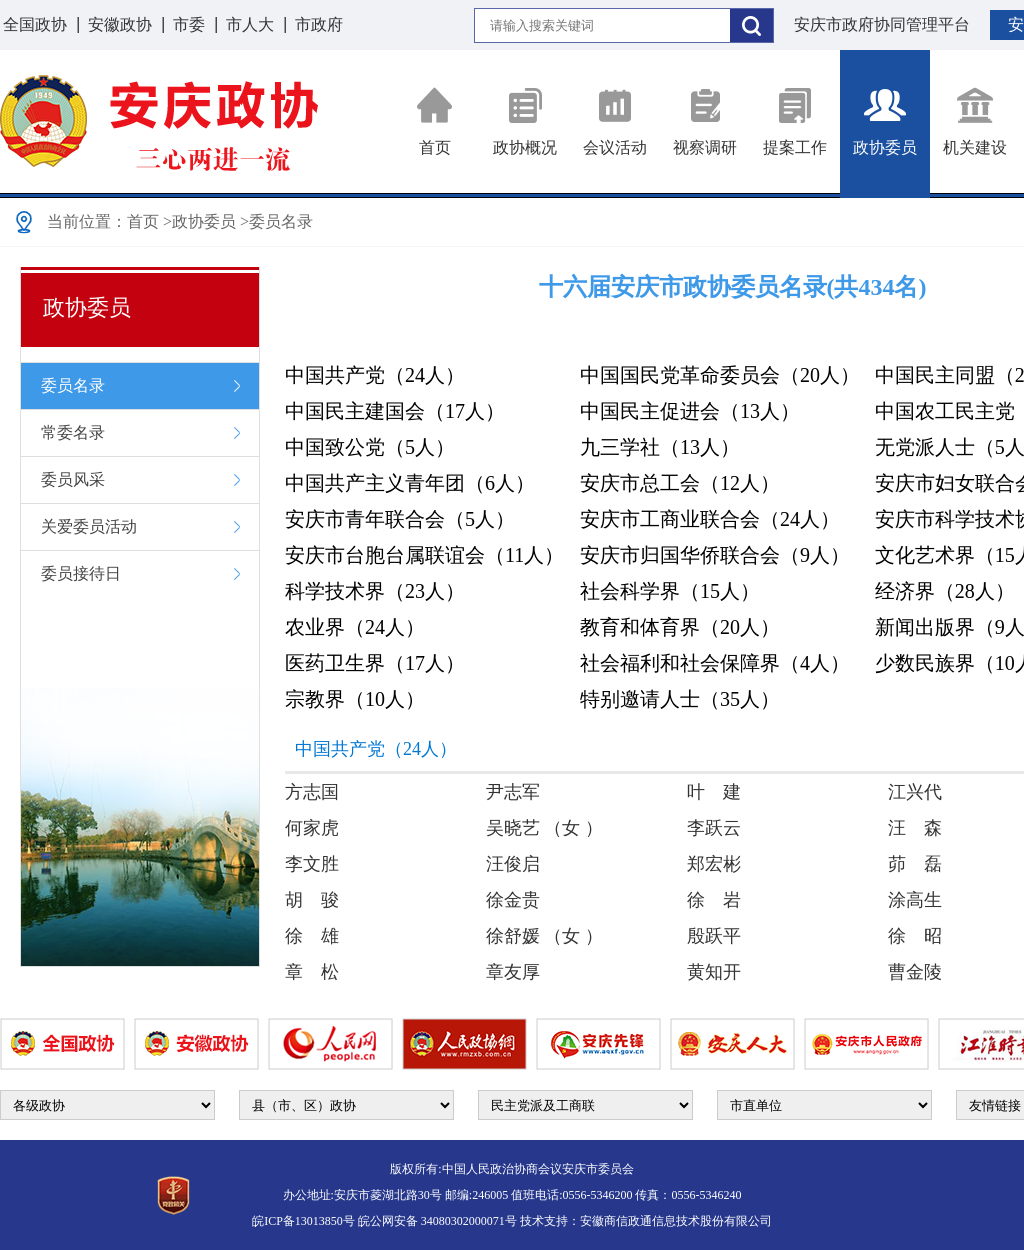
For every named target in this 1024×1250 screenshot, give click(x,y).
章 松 (312, 972)
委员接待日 (81, 573)
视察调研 (705, 121)
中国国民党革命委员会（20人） (720, 375)
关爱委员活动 (89, 526)
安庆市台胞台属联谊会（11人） (424, 555)
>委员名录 (276, 221)
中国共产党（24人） (375, 375)
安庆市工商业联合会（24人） (710, 519)
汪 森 (915, 828)
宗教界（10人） (355, 699)
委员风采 (73, 479)
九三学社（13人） (660, 447)
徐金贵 (513, 900)
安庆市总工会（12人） (680, 483)
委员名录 (73, 385)
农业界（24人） (355, 627)
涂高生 (915, 900)
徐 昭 (915, 936)
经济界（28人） (945, 591)
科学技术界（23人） (375, 591)
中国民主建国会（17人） (395, 411)
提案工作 (795, 121)
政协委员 (885, 121)
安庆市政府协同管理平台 (882, 24)
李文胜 (312, 864)
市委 (189, 24)
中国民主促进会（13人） (690, 411)
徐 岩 (714, 900)
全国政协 (35, 24)
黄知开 (714, 972)
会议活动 (615, 121)
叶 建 (714, 792)
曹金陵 (915, 972)
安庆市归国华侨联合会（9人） (715, 555)
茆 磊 (915, 864)
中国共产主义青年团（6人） (410, 483)
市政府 (319, 24)
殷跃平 (714, 936)
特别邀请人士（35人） (680, 699)
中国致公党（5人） (370, 447)
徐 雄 (312, 936)
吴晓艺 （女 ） (544, 828)
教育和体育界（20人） (680, 627)
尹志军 (513, 792)
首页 (435, 121)
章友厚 (513, 972)
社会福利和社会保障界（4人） (715, 663)
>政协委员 (199, 221)
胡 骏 (312, 900)
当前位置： (87, 221)
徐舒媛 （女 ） (544, 936)
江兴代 (915, 792)
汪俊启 (513, 864)
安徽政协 (120, 24)
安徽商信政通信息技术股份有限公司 (676, 1221)
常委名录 (73, 432)
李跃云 (714, 828)
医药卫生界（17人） (375, 663)
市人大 (250, 24)
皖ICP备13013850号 (303, 1221)
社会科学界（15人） (670, 591)
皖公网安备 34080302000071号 (437, 1221)
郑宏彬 (714, 864)
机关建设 (975, 121)
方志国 (312, 792)
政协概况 (525, 121)
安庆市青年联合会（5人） (400, 519)
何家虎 (312, 828)
